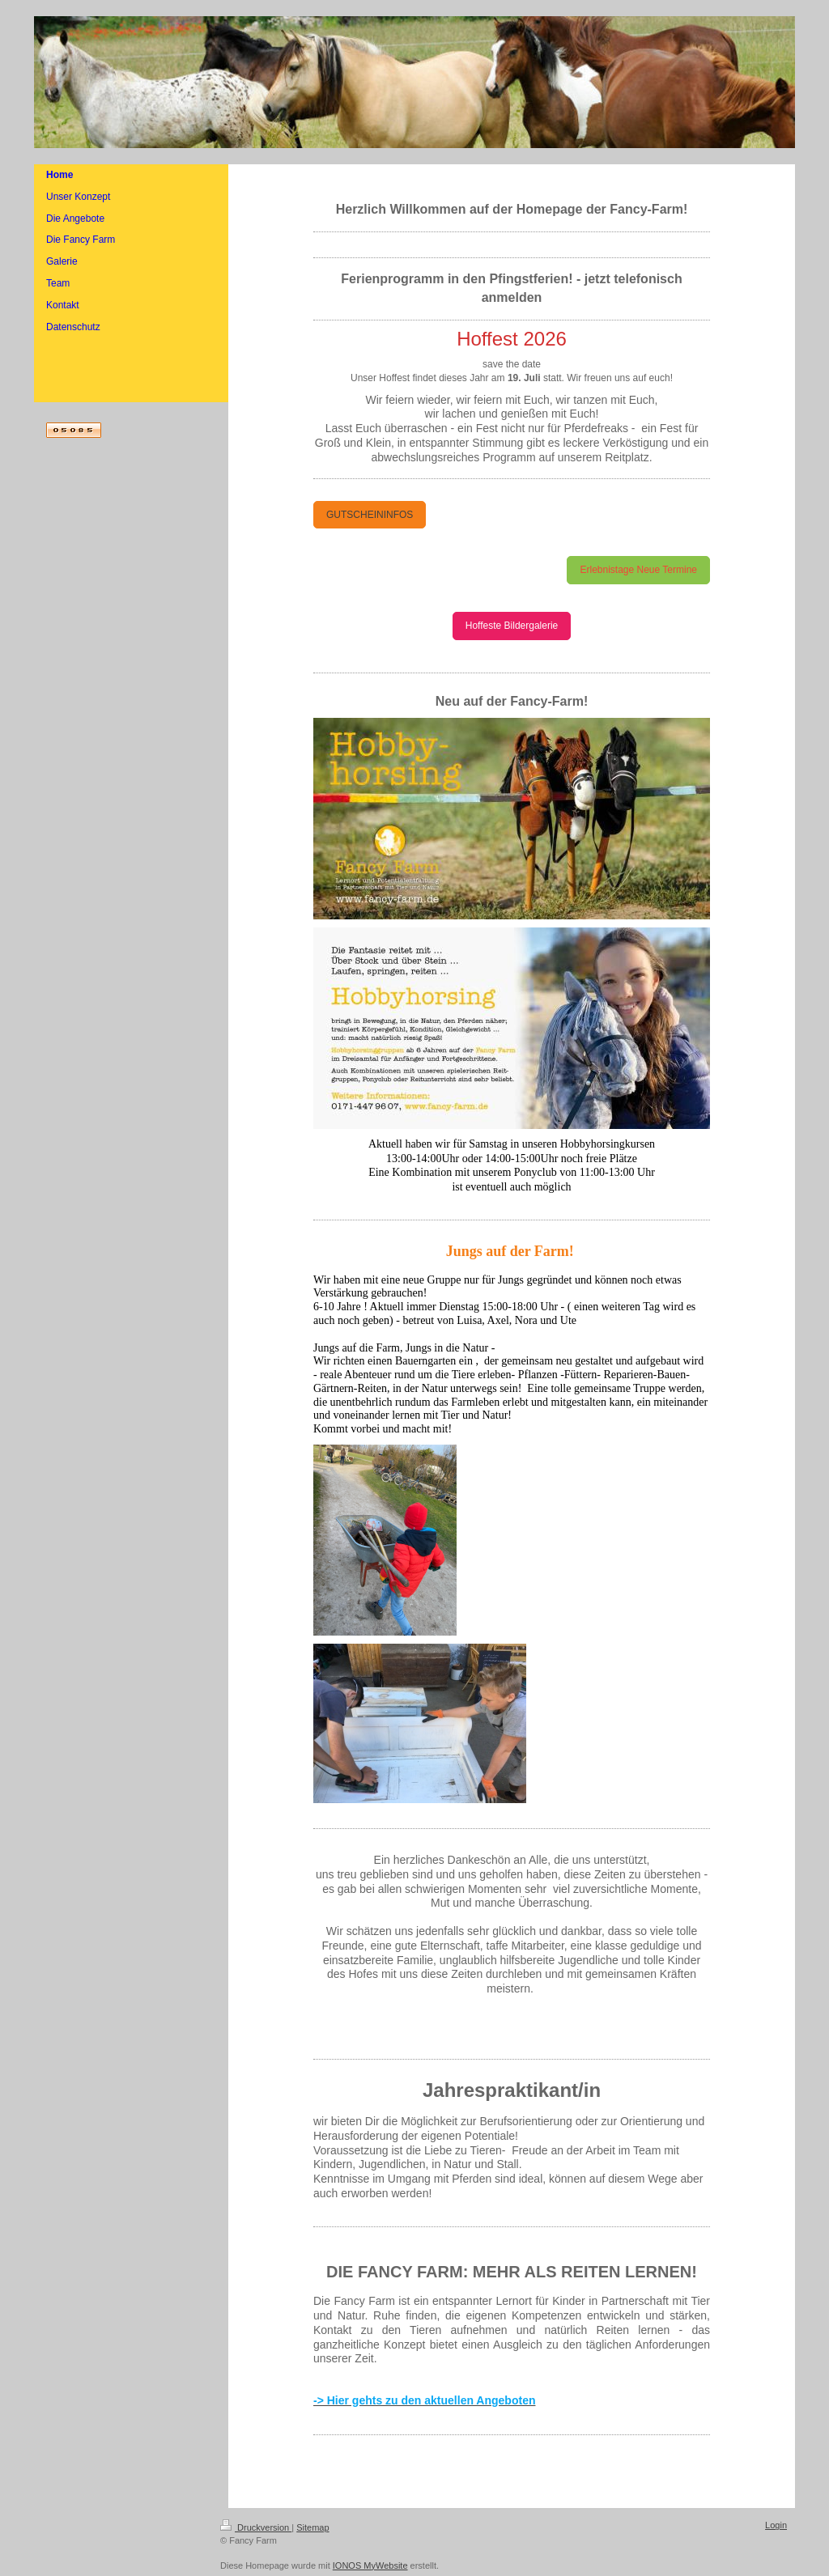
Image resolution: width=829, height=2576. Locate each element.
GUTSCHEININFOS (369, 514)
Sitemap (312, 2527)
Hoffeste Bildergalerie (512, 625)
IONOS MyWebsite (370, 2565)
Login (776, 2525)
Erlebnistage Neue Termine (638, 569)
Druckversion (255, 2527)
